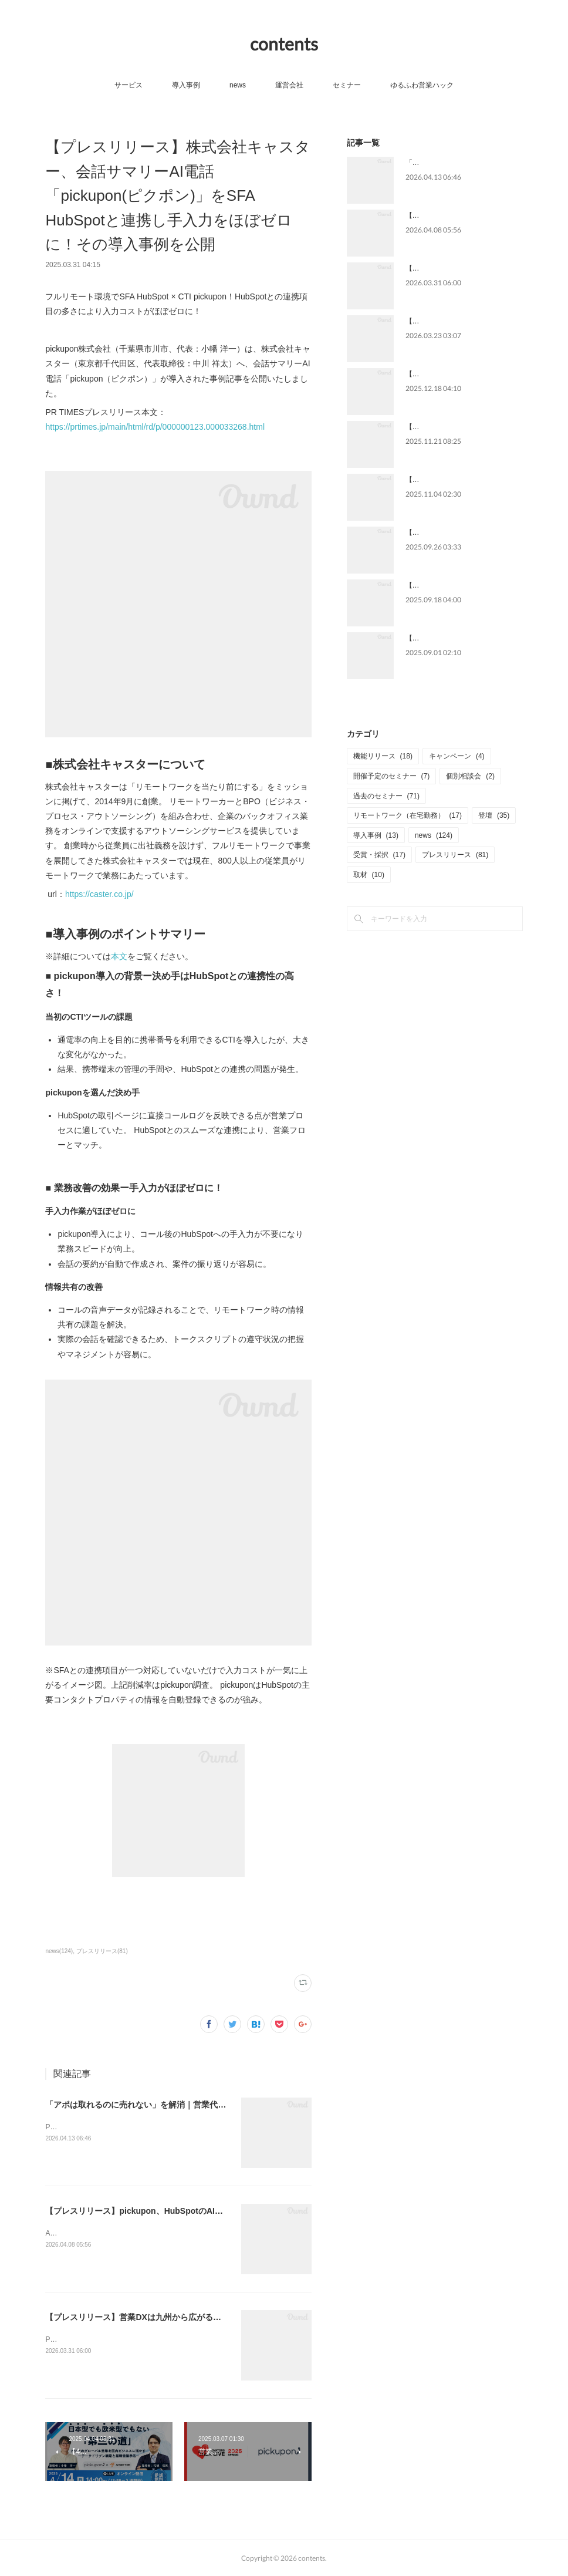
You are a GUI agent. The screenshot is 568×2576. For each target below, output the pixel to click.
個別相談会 (470, 776)
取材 (368, 875)
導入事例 (186, 85)
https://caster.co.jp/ (99, 894)
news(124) (59, 1951)
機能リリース (383, 756)
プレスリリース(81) (102, 1951)
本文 (119, 956)
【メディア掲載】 (433, 532)
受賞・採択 (379, 855)
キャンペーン (457, 756)
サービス (128, 85)
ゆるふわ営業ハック (422, 85)
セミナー (347, 85)
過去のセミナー (386, 796)
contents (284, 43)
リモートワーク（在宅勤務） (407, 815)
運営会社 (289, 85)
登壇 (493, 815)
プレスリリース (455, 855)
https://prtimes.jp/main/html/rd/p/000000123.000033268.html (155, 426)
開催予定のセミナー (391, 776)
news (237, 85)
